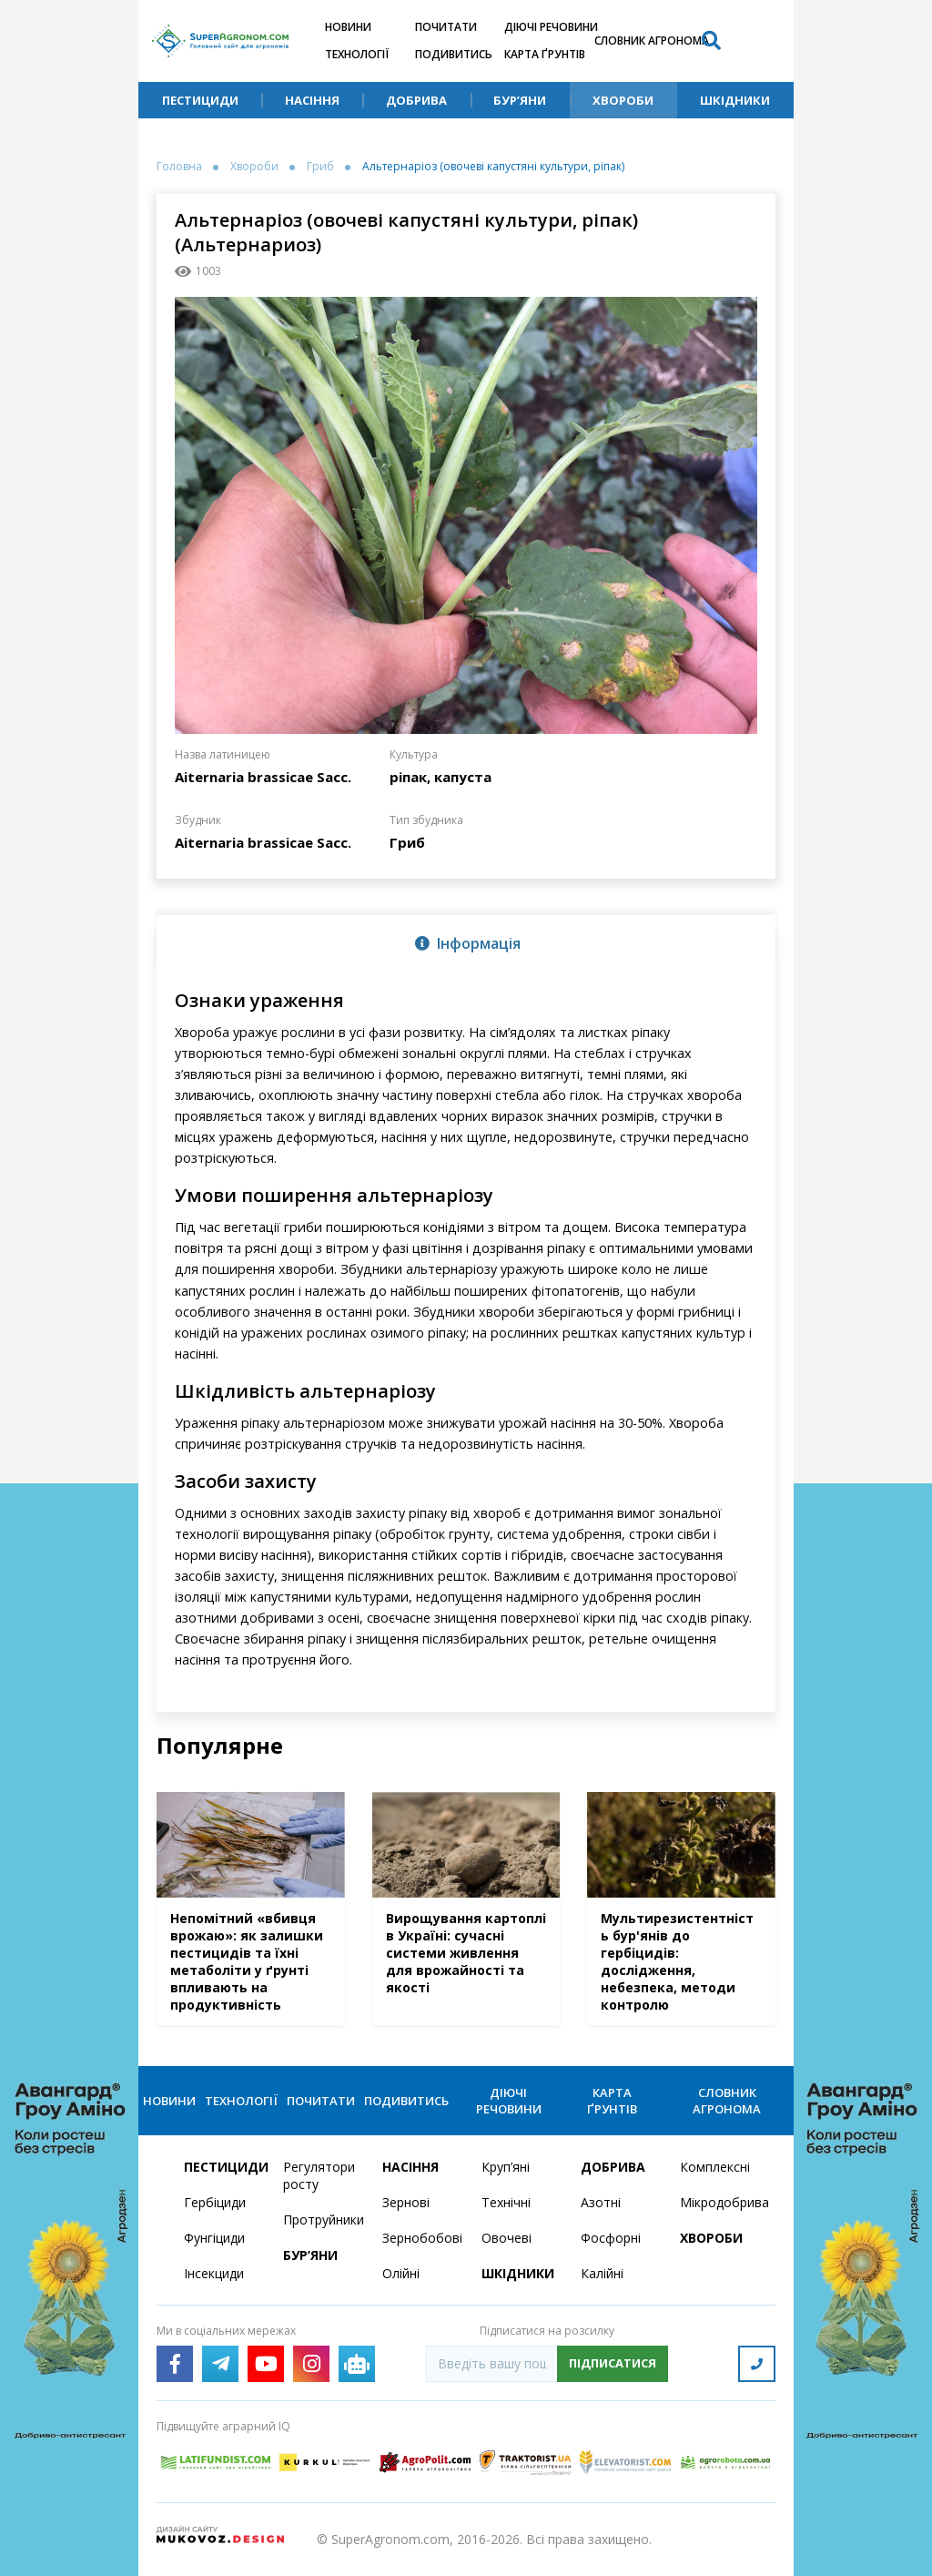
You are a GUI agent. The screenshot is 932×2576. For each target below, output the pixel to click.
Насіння (312, 100)
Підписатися (612, 2363)
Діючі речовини (551, 27)
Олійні (401, 2273)
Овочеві (506, 2237)
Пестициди (200, 100)
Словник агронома (651, 40)
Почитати (446, 27)
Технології (357, 54)
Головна (179, 166)
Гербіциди (215, 2202)
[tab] (466, 942)
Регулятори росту (319, 2175)
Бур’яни (519, 100)
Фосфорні (611, 2237)
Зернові (406, 2202)
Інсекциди (214, 2273)
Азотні (601, 2202)
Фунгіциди (214, 2237)
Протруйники (321, 2219)
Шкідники (735, 100)
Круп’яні (505, 2166)
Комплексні (715, 2166)
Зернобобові (421, 2237)
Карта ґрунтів (544, 54)
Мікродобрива (718, 2202)
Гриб (320, 166)
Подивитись (453, 54)
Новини (348, 27)
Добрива (416, 100)
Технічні (506, 2202)
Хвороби (623, 100)
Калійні (602, 2273)
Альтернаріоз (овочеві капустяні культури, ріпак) (493, 166)
